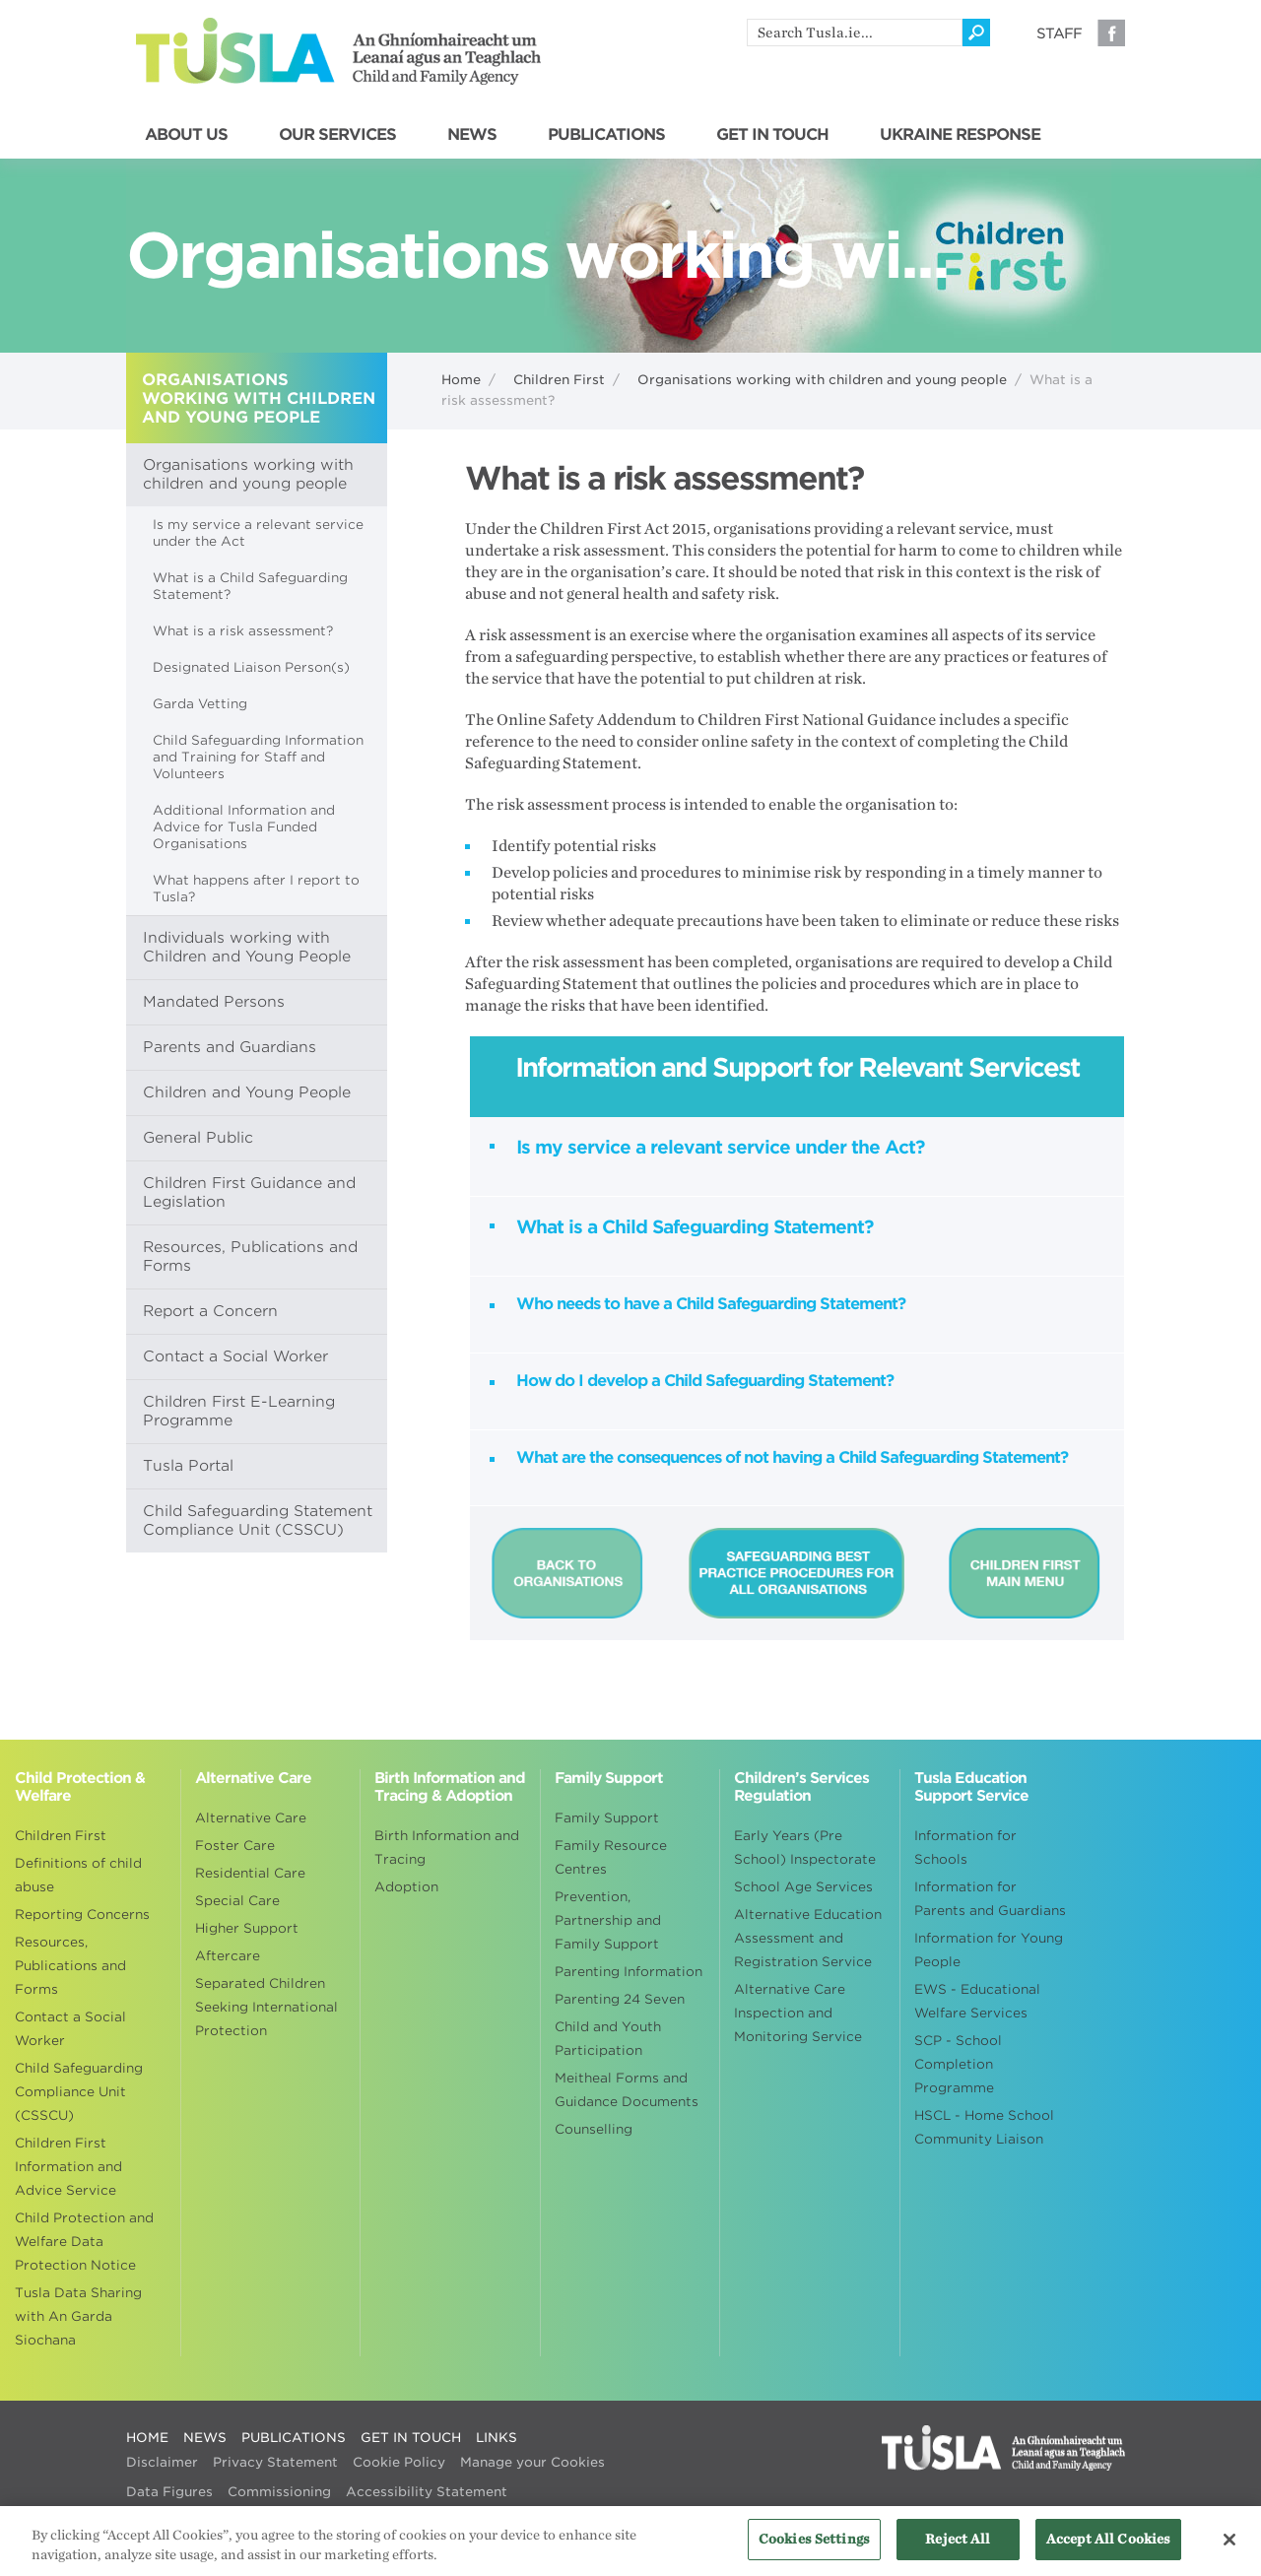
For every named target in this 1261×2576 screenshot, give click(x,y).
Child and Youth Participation (608, 2038)
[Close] (1229, 2550)
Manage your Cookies (532, 2462)
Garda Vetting (200, 703)
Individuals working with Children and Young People (247, 947)
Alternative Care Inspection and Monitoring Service (798, 2013)
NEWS (472, 135)
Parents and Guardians (229, 1047)
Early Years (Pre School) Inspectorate (805, 1847)
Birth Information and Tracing (446, 1847)
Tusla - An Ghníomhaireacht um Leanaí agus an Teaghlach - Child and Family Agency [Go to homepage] (338, 51)
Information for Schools (965, 1847)
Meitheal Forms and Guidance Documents (626, 2090)
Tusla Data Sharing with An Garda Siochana (78, 2316)
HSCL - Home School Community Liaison (984, 2127)
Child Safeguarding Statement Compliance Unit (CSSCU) (257, 1520)
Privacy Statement (275, 2462)
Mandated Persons (214, 1002)
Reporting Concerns (82, 1914)
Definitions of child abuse (78, 1875)
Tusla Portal (188, 1466)
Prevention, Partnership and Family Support (608, 1920)
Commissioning (279, 2491)
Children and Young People (247, 1092)
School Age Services (803, 1887)
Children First (559, 379)
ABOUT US (186, 135)
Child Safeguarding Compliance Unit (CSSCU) (79, 2092)
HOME (147, 2437)
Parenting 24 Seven (620, 1999)
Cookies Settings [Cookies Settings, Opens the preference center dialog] (814, 2550)
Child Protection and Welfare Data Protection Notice (84, 2242)
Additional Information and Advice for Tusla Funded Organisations (244, 827)
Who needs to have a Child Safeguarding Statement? (710, 1303)
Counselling (593, 2129)
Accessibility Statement (426, 2491)
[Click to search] (976, 32)
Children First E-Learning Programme (239, 1411)
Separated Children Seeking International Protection (266, 2007)
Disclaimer (162, 2462)
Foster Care (235, 1845)
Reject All (957, 2550)
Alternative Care (250, 1818)
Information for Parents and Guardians (990, 1899)
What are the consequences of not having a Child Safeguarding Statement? (792, 1457)
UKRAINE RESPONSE (960, 135)
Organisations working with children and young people (822, 379)
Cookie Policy (399, 2462)
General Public (198, 1138)
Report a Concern (210, 1311)
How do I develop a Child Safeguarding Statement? (705, 1380)
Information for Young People (988, 1950)
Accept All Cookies (1108, 2550)
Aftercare (227, 1956)
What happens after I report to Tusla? (256, 888)
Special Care (237, 1900)
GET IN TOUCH (772, 135)
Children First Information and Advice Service (68, 2167)
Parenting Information (628, 1971)
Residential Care (250, 1873)
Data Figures (169, 2491)
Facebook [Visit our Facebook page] (1111, 32)
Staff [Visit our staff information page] (1059, 33)
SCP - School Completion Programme (958, 2064)
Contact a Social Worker (235, 1356)
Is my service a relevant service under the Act (258, 533)
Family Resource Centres (611, 1857)
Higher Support (247, 1928)
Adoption (406, 1887)
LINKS (496, 2437)
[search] (854, 32)
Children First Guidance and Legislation (249, 1192)
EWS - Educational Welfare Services (977, 2001)
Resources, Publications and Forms (250, 1256)
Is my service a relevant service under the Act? (720, 1146)
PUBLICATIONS (606, 135)
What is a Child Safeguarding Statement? (250, 586)
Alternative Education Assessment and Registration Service (808, 1938)
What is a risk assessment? (243, 631)
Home (461, 379)
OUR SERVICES (337, 135)
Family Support (607, 1818)
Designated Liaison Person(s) (251, 667)
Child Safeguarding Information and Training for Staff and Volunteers (258, 757)
